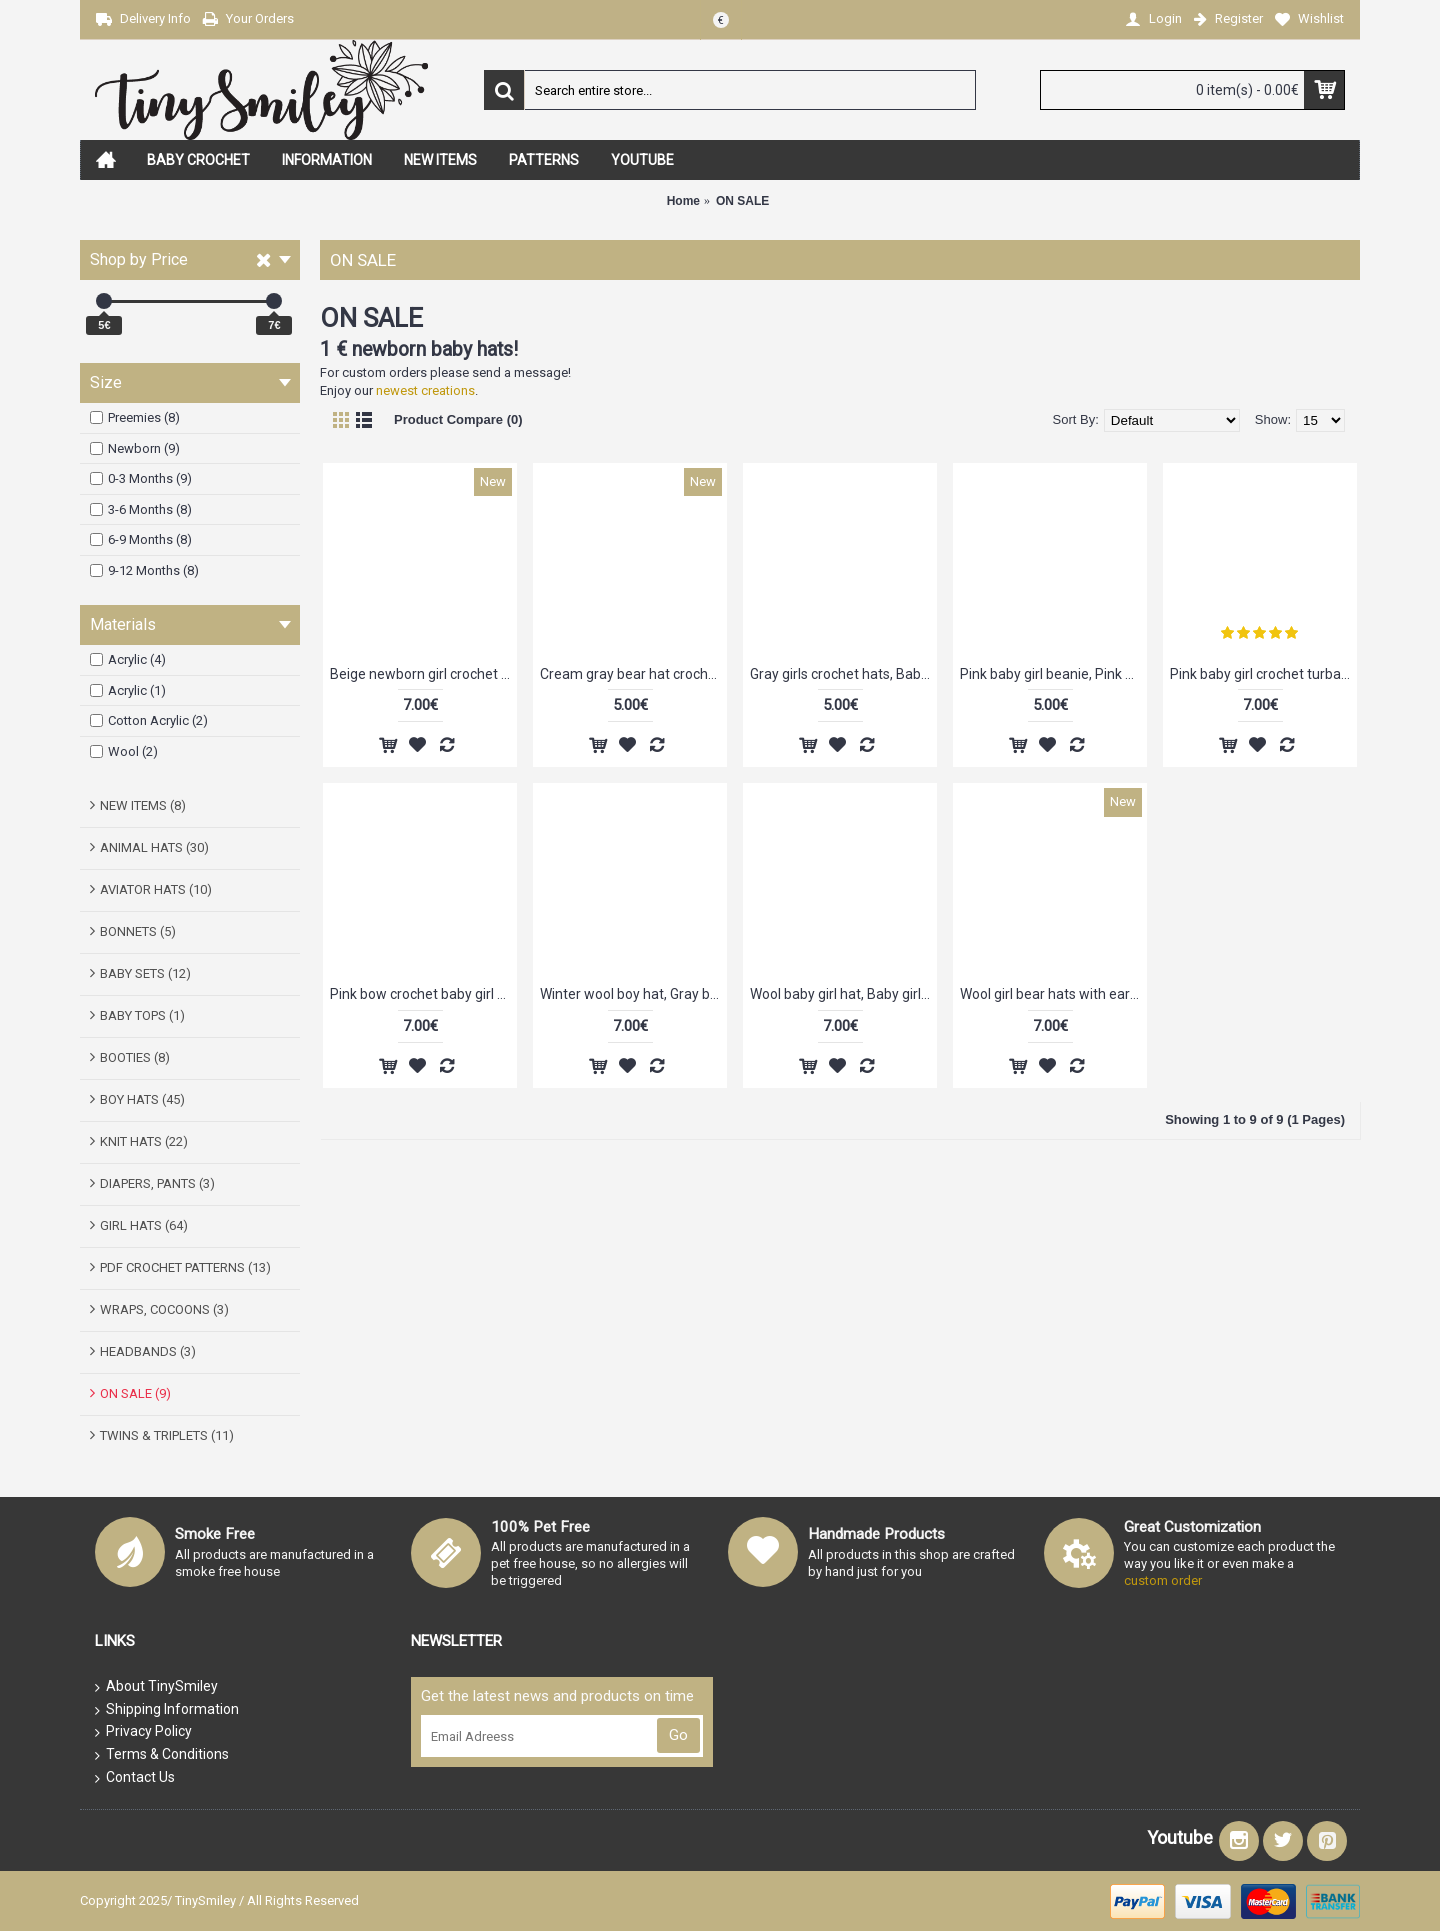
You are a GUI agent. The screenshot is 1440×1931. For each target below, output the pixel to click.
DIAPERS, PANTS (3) (157, 1183)
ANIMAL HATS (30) (154, 847)
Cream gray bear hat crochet (630, 674)
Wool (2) (124, 751)
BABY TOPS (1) (142, 1015)
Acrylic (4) (128, 659)
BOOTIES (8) (135, 1057)
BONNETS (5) (138, 931)
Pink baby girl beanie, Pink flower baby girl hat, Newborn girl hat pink (1053, 674)
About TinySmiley (156, 1687)
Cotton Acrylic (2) (149, 720)
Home (683, 201)
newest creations (425, 390)
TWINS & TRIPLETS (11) (167, 1435)
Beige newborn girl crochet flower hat (423, 674)
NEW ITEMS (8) (143, 805)
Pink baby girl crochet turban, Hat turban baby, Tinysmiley (1263, 674)
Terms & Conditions (162, 1755)
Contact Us (135, 1778)
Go (678, 1735)
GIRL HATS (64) (144, 1225)
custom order (1163, 1580)
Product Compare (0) (458, 419)
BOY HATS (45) (142, 1099)
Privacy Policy (143, 1732)
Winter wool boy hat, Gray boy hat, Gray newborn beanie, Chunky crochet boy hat (633, 994)
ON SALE (742, 201)
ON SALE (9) (135, 1393)
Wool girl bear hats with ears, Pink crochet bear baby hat (1053, 994)
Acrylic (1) (128, 690)
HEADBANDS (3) (148, 1351)
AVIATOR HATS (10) (156, 889)
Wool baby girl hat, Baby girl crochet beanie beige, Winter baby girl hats (843, 994)
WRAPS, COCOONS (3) (164, 1309)
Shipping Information (167, 1710)
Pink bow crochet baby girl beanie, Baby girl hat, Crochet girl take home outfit (423, 994)
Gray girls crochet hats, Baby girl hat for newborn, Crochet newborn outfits (843, 674)
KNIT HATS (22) (144, 1141)
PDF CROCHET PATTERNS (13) (185, 1267)
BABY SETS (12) (145, 973)
